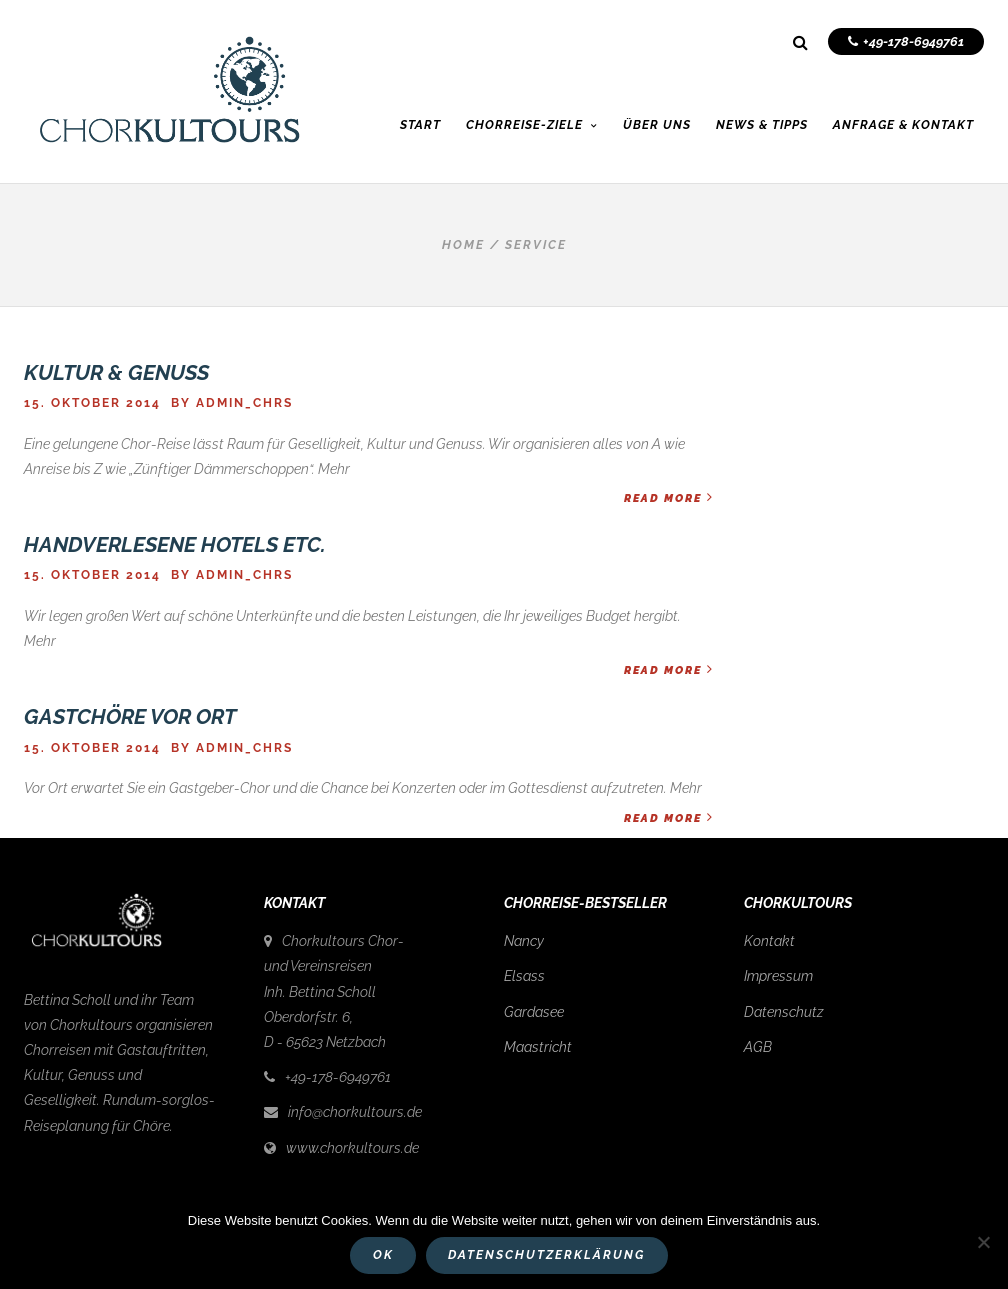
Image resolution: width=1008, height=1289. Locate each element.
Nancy (524, 941)
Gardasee (534, 1012)
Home (463, 245)
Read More (669, 497)
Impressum (778, 976)
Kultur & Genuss (116, 372)
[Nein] (983, 1242)
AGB (758, 1047)
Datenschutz (784, 1012)
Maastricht (538, 1047)
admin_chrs (244, 403)
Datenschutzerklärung (546, 1255)
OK (383, 1255)
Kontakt (769, 941)
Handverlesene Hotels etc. (175, 544)
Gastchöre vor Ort (130, 716)
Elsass (524, 976)
